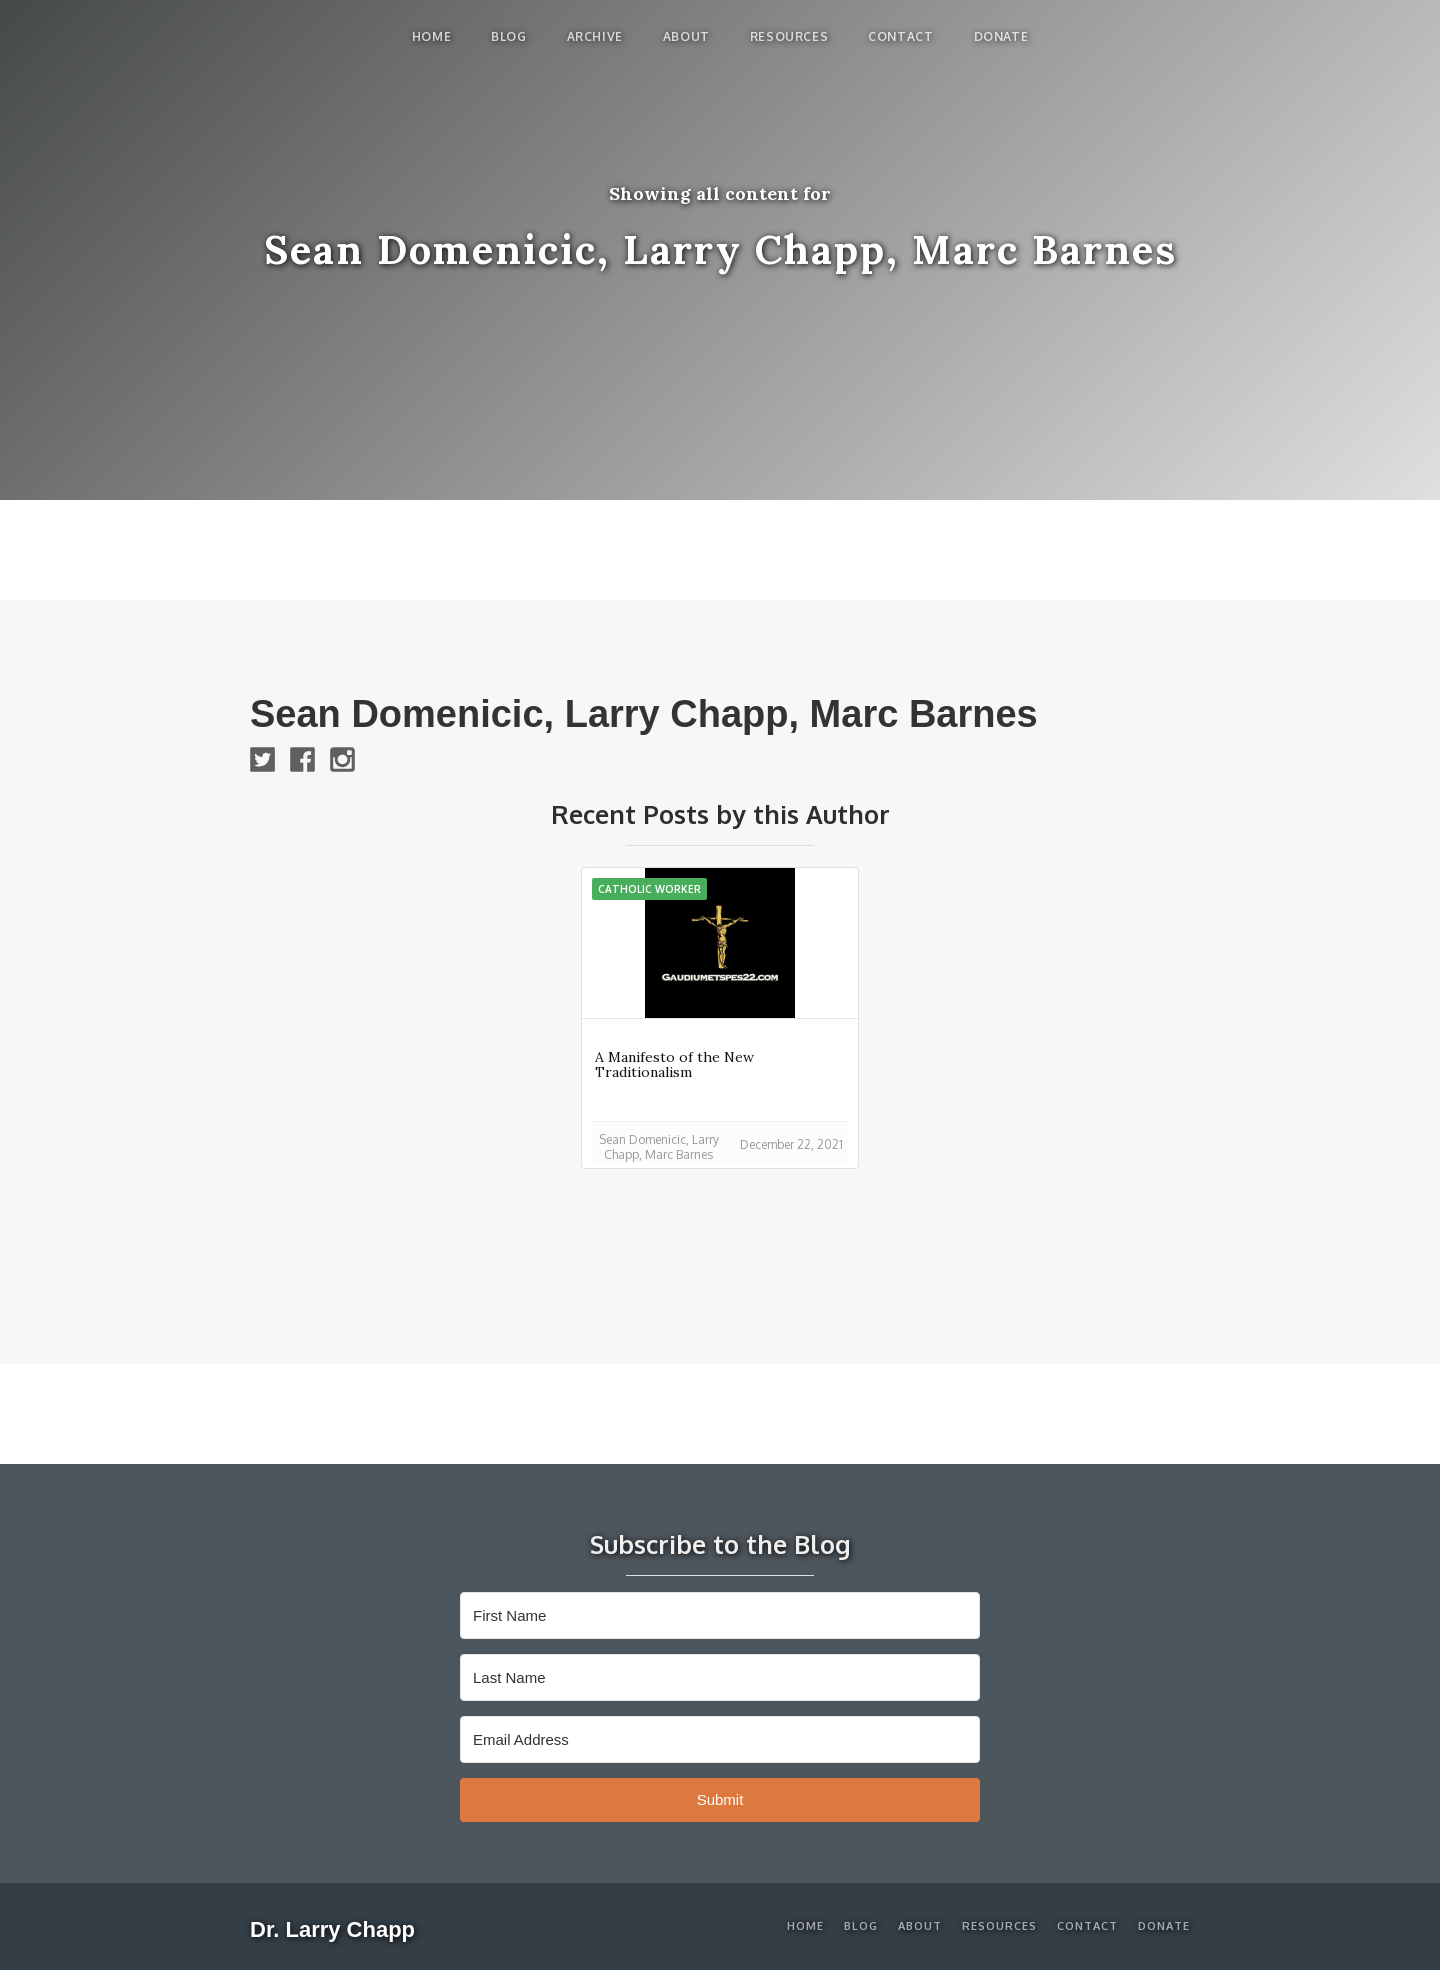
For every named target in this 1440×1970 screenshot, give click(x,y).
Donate (1001, 36)
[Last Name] (720, 1677)
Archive (595, 36)
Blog (861, 1926)
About (686, 36)
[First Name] (720, 1615)
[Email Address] (720, 1739)
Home (431, 36)
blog (508, 36)
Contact (900, 36)
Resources (789, 36)
